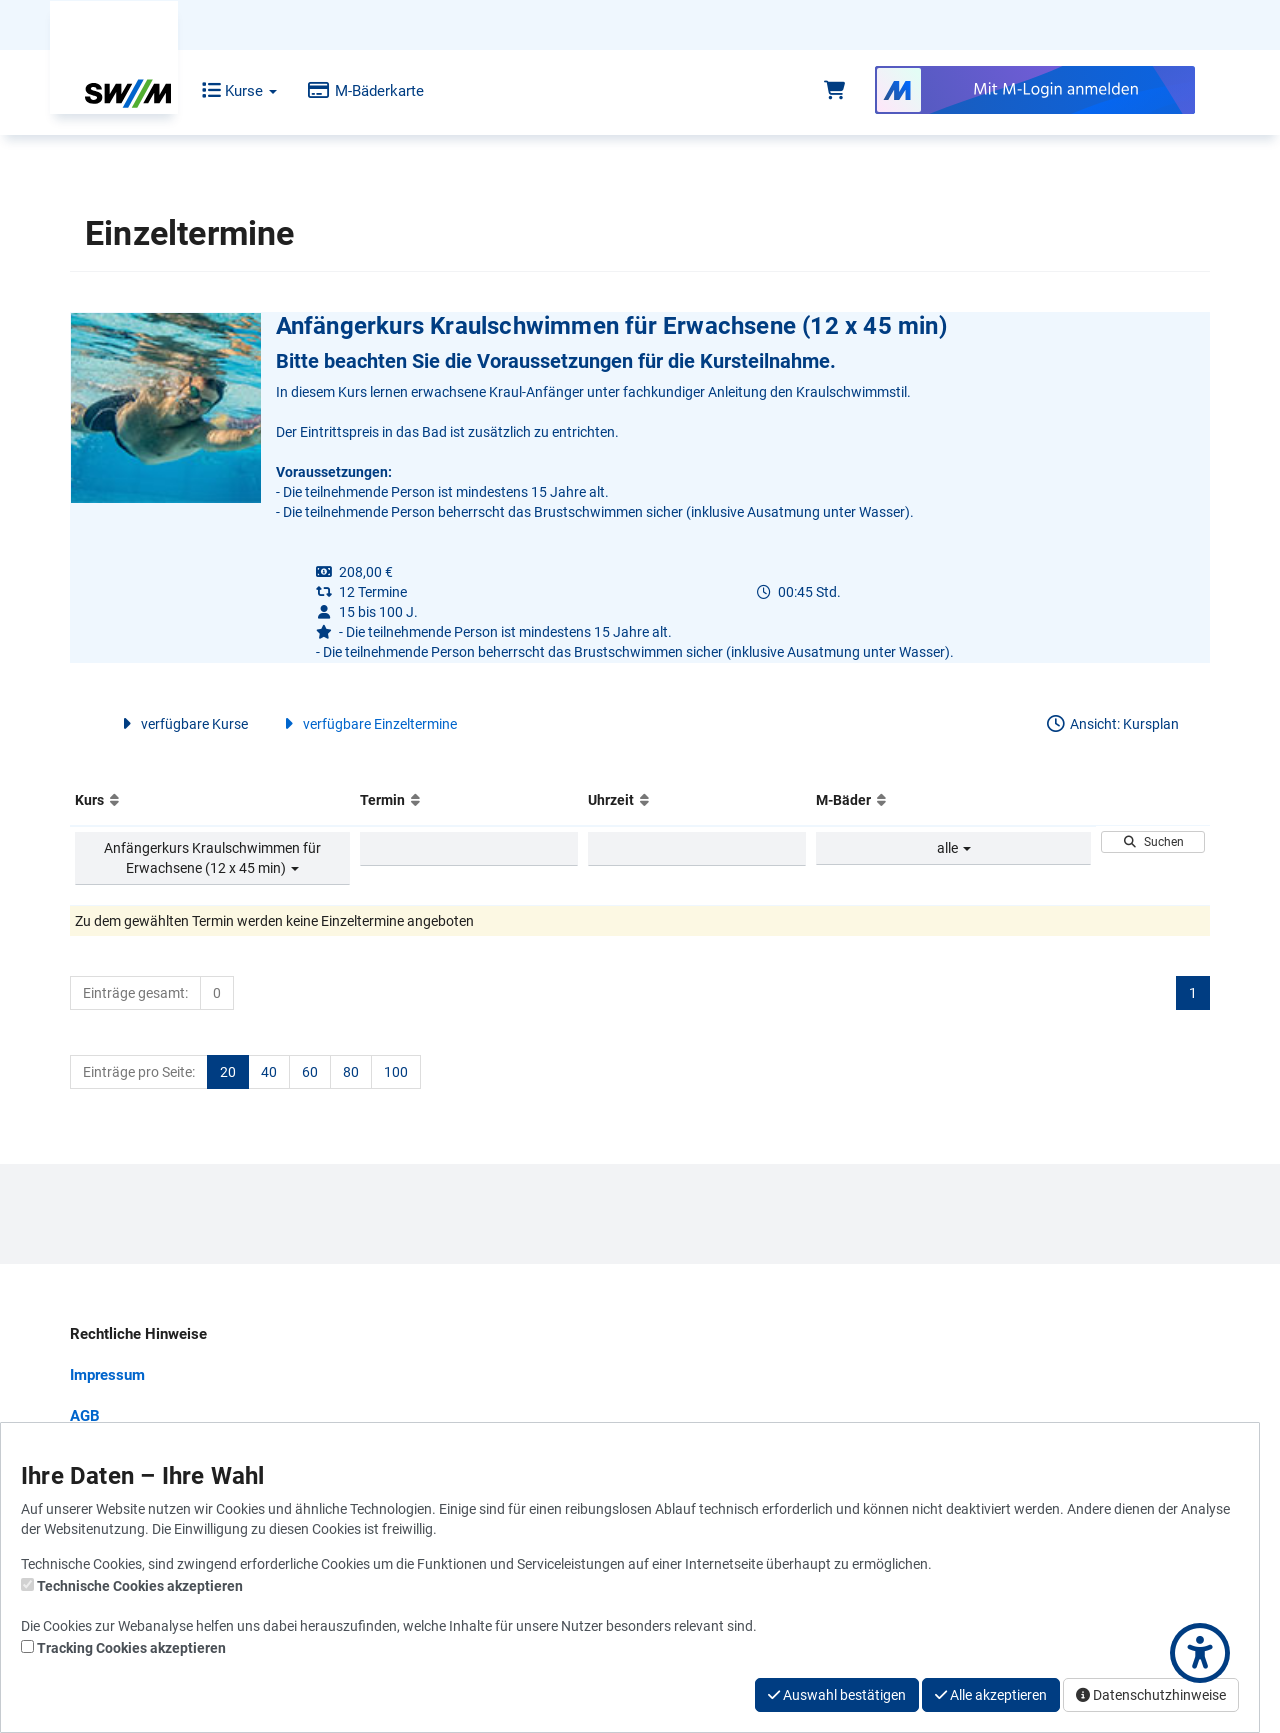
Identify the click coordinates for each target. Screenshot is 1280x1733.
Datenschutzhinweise (1151, 1695)
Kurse (225, 91)
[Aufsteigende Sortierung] (114, 800)
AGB (85, 1416)
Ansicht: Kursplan (1112, 724)
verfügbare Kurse (182, 724)
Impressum (107, 1375)
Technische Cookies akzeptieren (140, 1586)
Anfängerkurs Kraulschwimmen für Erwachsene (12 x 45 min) (212, 858)
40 (269, 1072)
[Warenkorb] (834, 91)
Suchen (1153, 842)
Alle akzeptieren (991, 1695)
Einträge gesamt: (135, 993)
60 (310, 1072)
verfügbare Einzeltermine (367, 724)
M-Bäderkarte (351, 91)
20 (228, 1072)
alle (954, 848)
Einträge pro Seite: (139, 1072)
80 (351, 1072)
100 (396, 1072)
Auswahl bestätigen (837, 1695)
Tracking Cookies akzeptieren (131, 1648)
